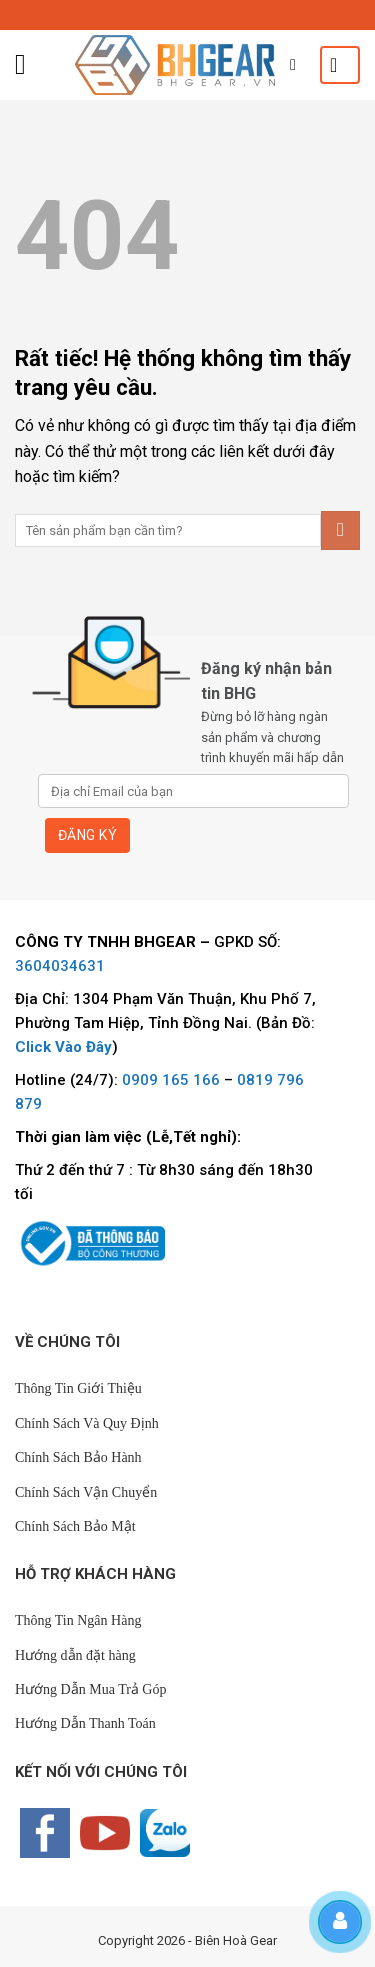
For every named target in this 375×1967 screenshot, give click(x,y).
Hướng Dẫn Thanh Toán (85, 1723)
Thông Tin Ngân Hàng (78, 1620)
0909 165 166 (171, 1080)
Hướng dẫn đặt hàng (75, 1655)
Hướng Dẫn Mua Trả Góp (90, 1689)
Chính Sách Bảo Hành (78, 1457)
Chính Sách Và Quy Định (87, 1423)
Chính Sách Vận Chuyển (86, 1492)
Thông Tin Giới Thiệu (78, 1388)
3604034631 (60, 966)
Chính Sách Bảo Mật (75, 1526)
